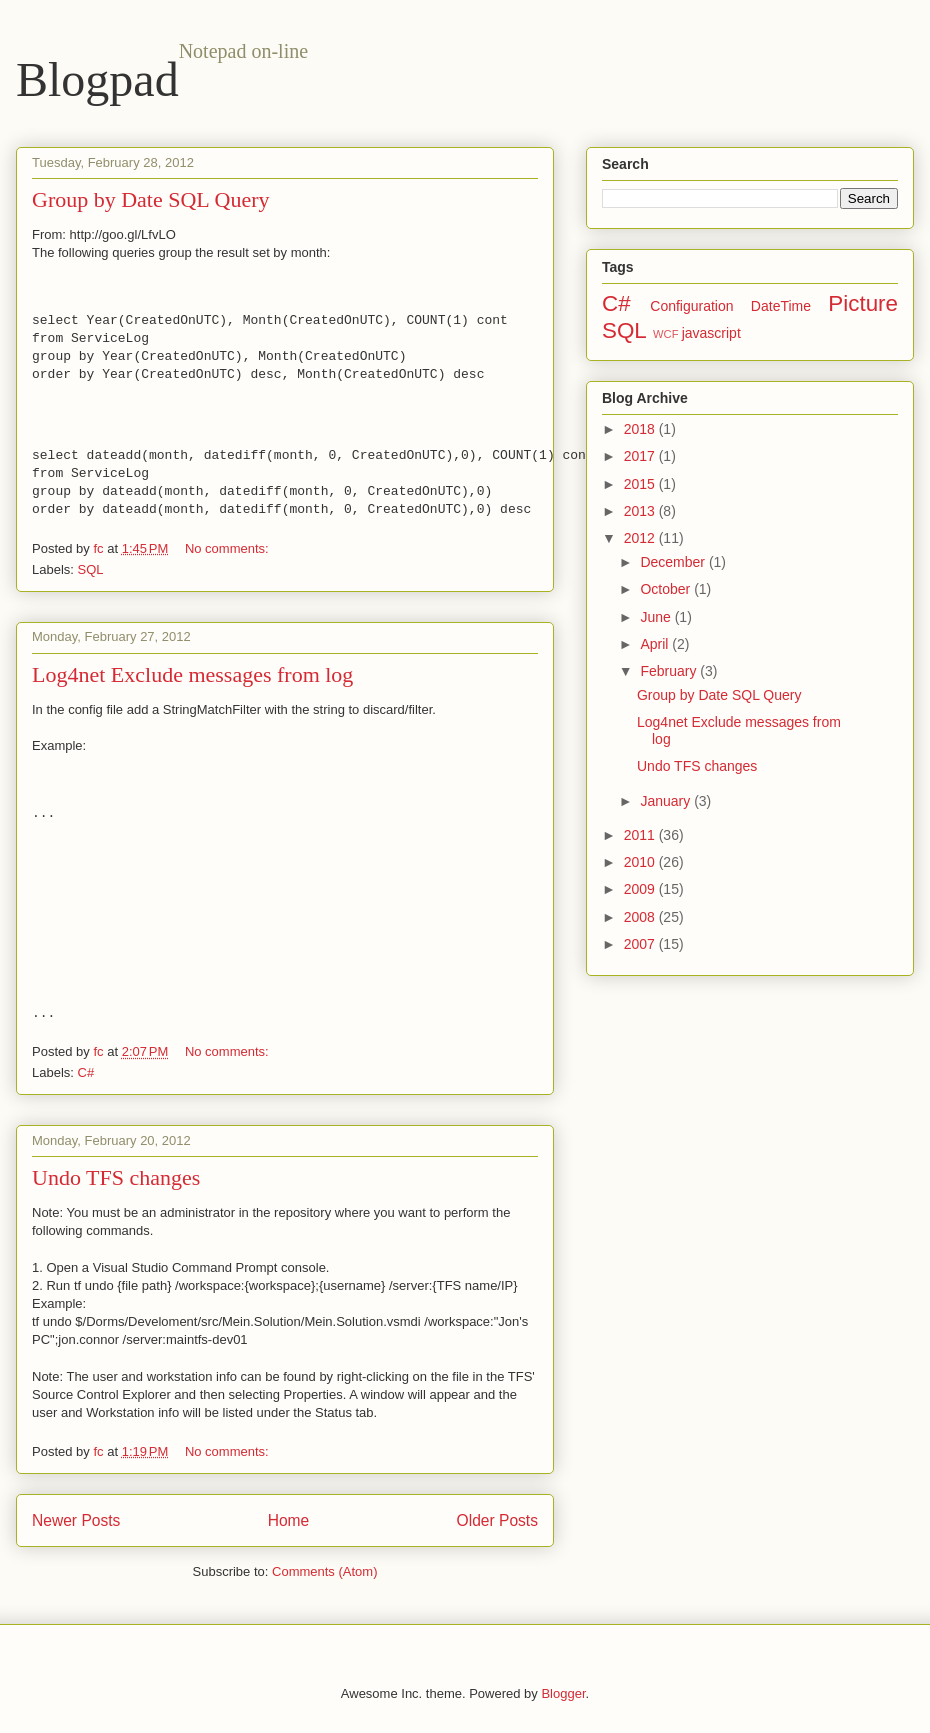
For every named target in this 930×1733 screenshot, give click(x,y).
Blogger (563, 1693)
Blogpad (97, 79)
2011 (641, 835)
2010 (641, 862)
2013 (641, 511)
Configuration (691, 306)
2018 (641, 429)
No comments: (228, 548)
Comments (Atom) (324, 1571)
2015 (641, 484)
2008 (641, 917)
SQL (91, 569)
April (656, 644)
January (667, 801)
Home (289, 1520)
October (667, 589)
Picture (863, 303)
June (657, 617)
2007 (641, 944)
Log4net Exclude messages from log (192, 674)
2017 (641, 456)
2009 (641, 889)
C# (86, 1072)
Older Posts (497, 1520)
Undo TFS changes (116, 1177)
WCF (665, 334)
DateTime (781, 306)
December (674, 562)
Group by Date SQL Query (150, 199)
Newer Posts (76, 1520)
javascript (711, 333)
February (670, 671)
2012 (641, 538)
